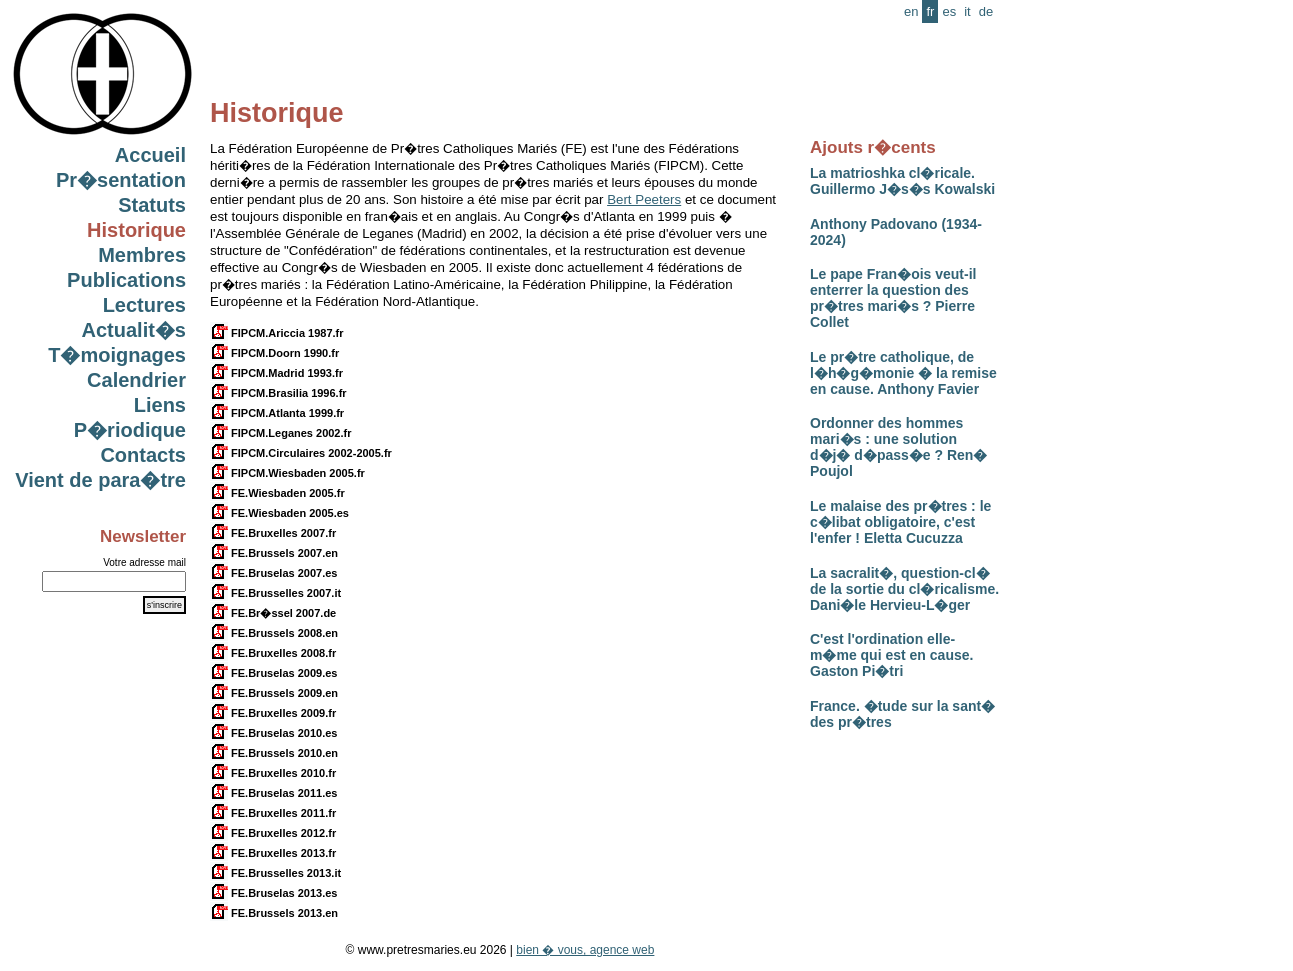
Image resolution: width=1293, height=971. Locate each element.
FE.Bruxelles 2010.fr (273, 773)
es (949, 11)
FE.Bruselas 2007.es (273, 573)
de (986, 11)
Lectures (144, 305)
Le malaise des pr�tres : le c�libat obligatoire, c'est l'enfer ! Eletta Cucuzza (900, 522)
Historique (136, 230)
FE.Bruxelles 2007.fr (273, 533)
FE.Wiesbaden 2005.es (279, 513)
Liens (160, 405)
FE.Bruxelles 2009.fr (273, 713)
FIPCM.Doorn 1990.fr (274, 353)
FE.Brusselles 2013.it (275, 873)
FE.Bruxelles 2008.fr (273, 653)
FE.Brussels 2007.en (274, 553)
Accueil (150, 155)
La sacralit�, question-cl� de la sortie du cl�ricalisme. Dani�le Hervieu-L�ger (904, 589)
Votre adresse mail (144, 562)
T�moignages (117, 355)
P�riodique (130, 430)
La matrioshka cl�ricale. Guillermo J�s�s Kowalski (902, 181)
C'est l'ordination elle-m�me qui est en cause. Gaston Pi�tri (891, 655)
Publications (126, 280)
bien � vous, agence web (585, 950)
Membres (142, 255)
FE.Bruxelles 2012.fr (273, 833)
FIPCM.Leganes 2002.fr (281, 433)
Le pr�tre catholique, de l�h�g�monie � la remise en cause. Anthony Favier (903, 373)
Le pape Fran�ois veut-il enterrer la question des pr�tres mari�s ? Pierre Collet (893, 298)
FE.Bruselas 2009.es (273, 673)
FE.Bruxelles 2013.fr (273, 853)
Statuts (152, 205)
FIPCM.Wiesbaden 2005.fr (287, 473)
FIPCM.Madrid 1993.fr (276, 373)
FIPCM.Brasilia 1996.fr (278, 393)
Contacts (143, 455)
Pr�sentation (121, 180)
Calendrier (136, 380)
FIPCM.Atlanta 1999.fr (277, 413)
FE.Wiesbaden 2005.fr (277, 493)
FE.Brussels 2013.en (274, 913)
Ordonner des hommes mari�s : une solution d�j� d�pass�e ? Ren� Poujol (898, 447)
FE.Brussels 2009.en (274, 693)
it (967, 11)
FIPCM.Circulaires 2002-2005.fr (301, 453)
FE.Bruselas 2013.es (273, 893)
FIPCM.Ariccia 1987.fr (277, 333)
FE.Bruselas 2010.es (273, 733)
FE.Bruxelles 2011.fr (273, 813)
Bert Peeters (644, 199)
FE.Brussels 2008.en (274, 633)
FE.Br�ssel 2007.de (273, 613)
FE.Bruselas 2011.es (273, 793)
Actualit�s (134, 330)
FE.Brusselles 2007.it (275, 593)
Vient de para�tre (100, 480)
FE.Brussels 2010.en (274, 753)
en (911, 11)
